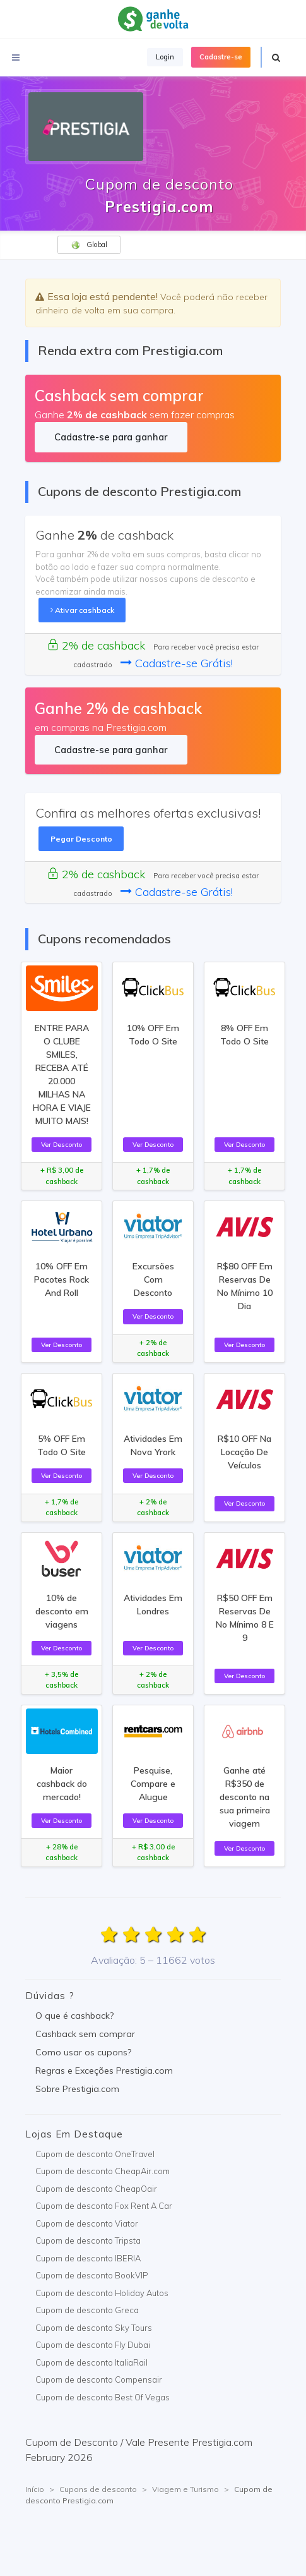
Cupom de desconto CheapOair (96, 2189)
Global (89, 245)
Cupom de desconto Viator (86, 2223)
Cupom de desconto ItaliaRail (91, 2362)
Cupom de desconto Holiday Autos (101, 2293)
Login (165, 56)
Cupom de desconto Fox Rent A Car (103, 2206)
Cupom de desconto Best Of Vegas (102, 2397)
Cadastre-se (220, 56)
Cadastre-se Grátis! (177, 663)
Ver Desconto (61, 1144)
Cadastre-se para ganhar (110, 437)
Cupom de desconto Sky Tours (93, 2328)
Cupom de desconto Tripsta (88, 2240)
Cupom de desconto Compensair (98, 2379)
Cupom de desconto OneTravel (95, 2154)
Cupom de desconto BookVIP (91, 2275)
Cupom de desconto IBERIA (88, 2258)
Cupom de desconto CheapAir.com (102, 2171)
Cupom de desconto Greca (87, 2310)
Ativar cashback (82, 610)
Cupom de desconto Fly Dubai (92, 2345)
